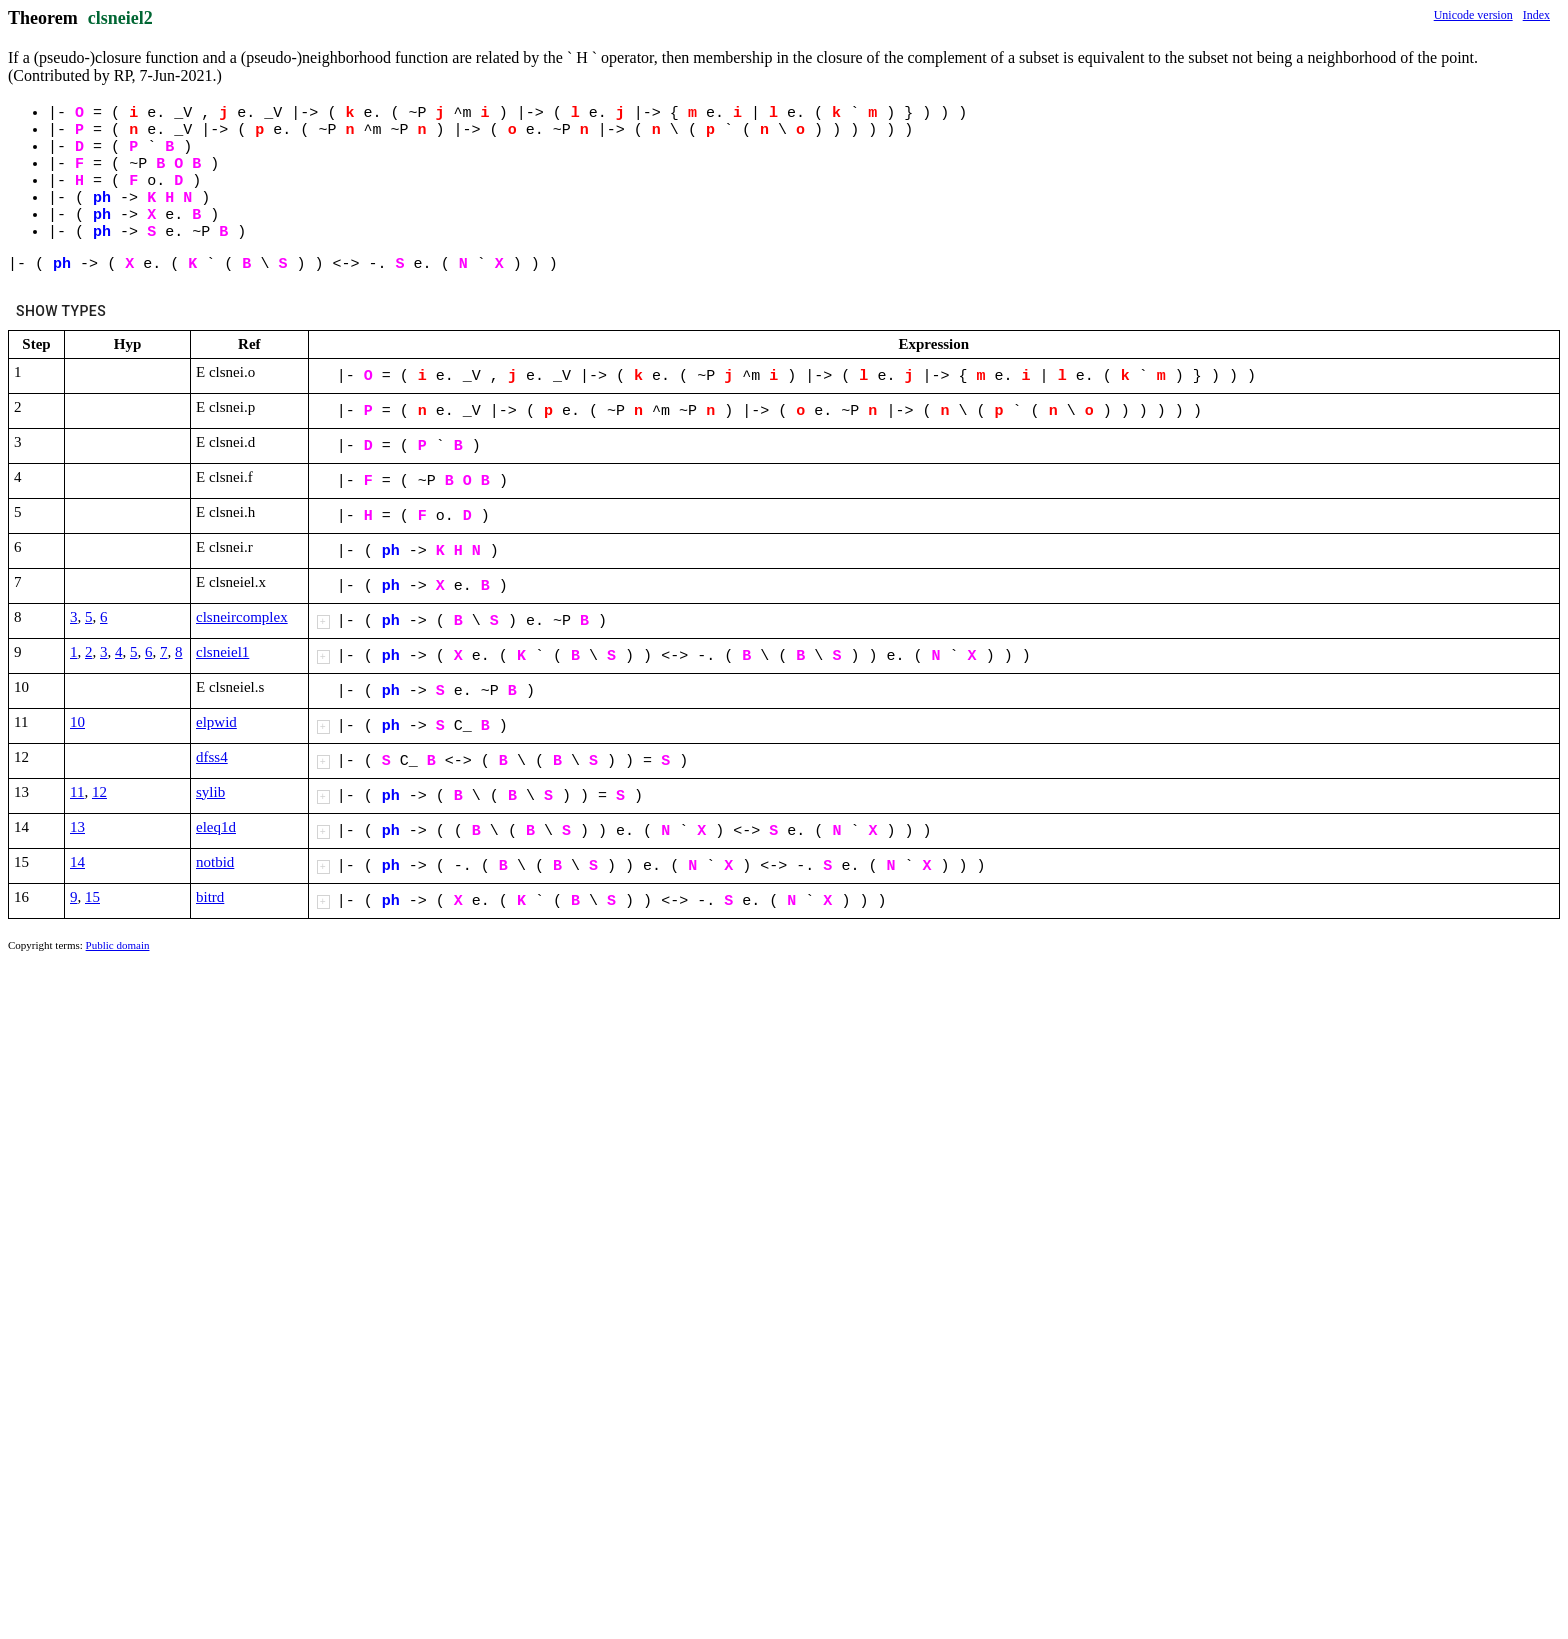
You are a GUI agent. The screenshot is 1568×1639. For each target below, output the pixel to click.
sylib (210, 792)
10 (77, 722)
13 (77, 827)
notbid (215, 862)
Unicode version (1473, 15)
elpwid (216, 722)
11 (77, 792)
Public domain (118, 945)
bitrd (210, 897)
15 (92, 897)
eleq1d (216, 827)
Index (1536, 15)
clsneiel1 (222, 652)
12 (99, 792)
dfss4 (212, 757)
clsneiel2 (120, 18)
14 (77, 862)
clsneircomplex (242, 617)
